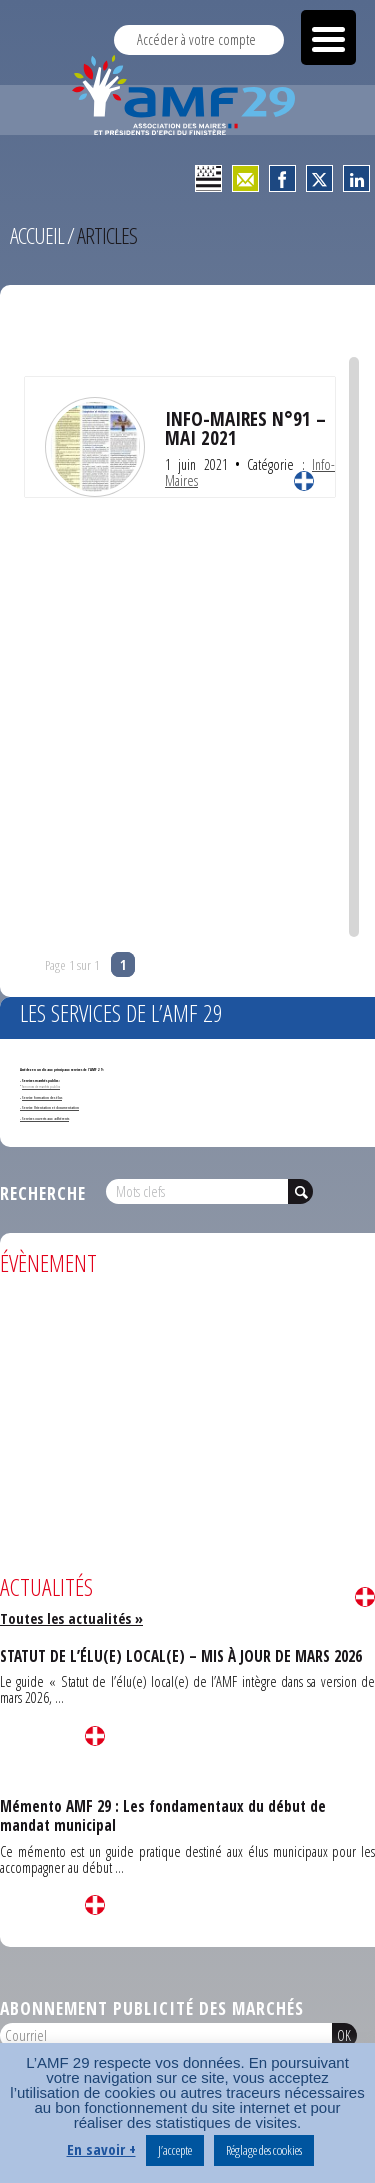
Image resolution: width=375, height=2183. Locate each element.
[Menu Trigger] (328, 37)
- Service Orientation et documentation (49, 1107)
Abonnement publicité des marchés (152, 2008)
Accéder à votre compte (196, 39)
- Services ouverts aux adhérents (44, 1118)
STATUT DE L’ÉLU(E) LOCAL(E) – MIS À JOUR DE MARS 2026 (181, 1656)
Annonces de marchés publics (41, 1086)
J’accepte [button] (175, 2150)
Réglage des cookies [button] (264, 2150)
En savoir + (101, 2149)
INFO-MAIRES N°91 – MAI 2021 (245, 428)
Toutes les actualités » (71, 1618)
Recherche (43, 1193)
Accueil (37, 235)
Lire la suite (304, 481)
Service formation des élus (42, 1097)
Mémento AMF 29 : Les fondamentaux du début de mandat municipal (163, 1815)
